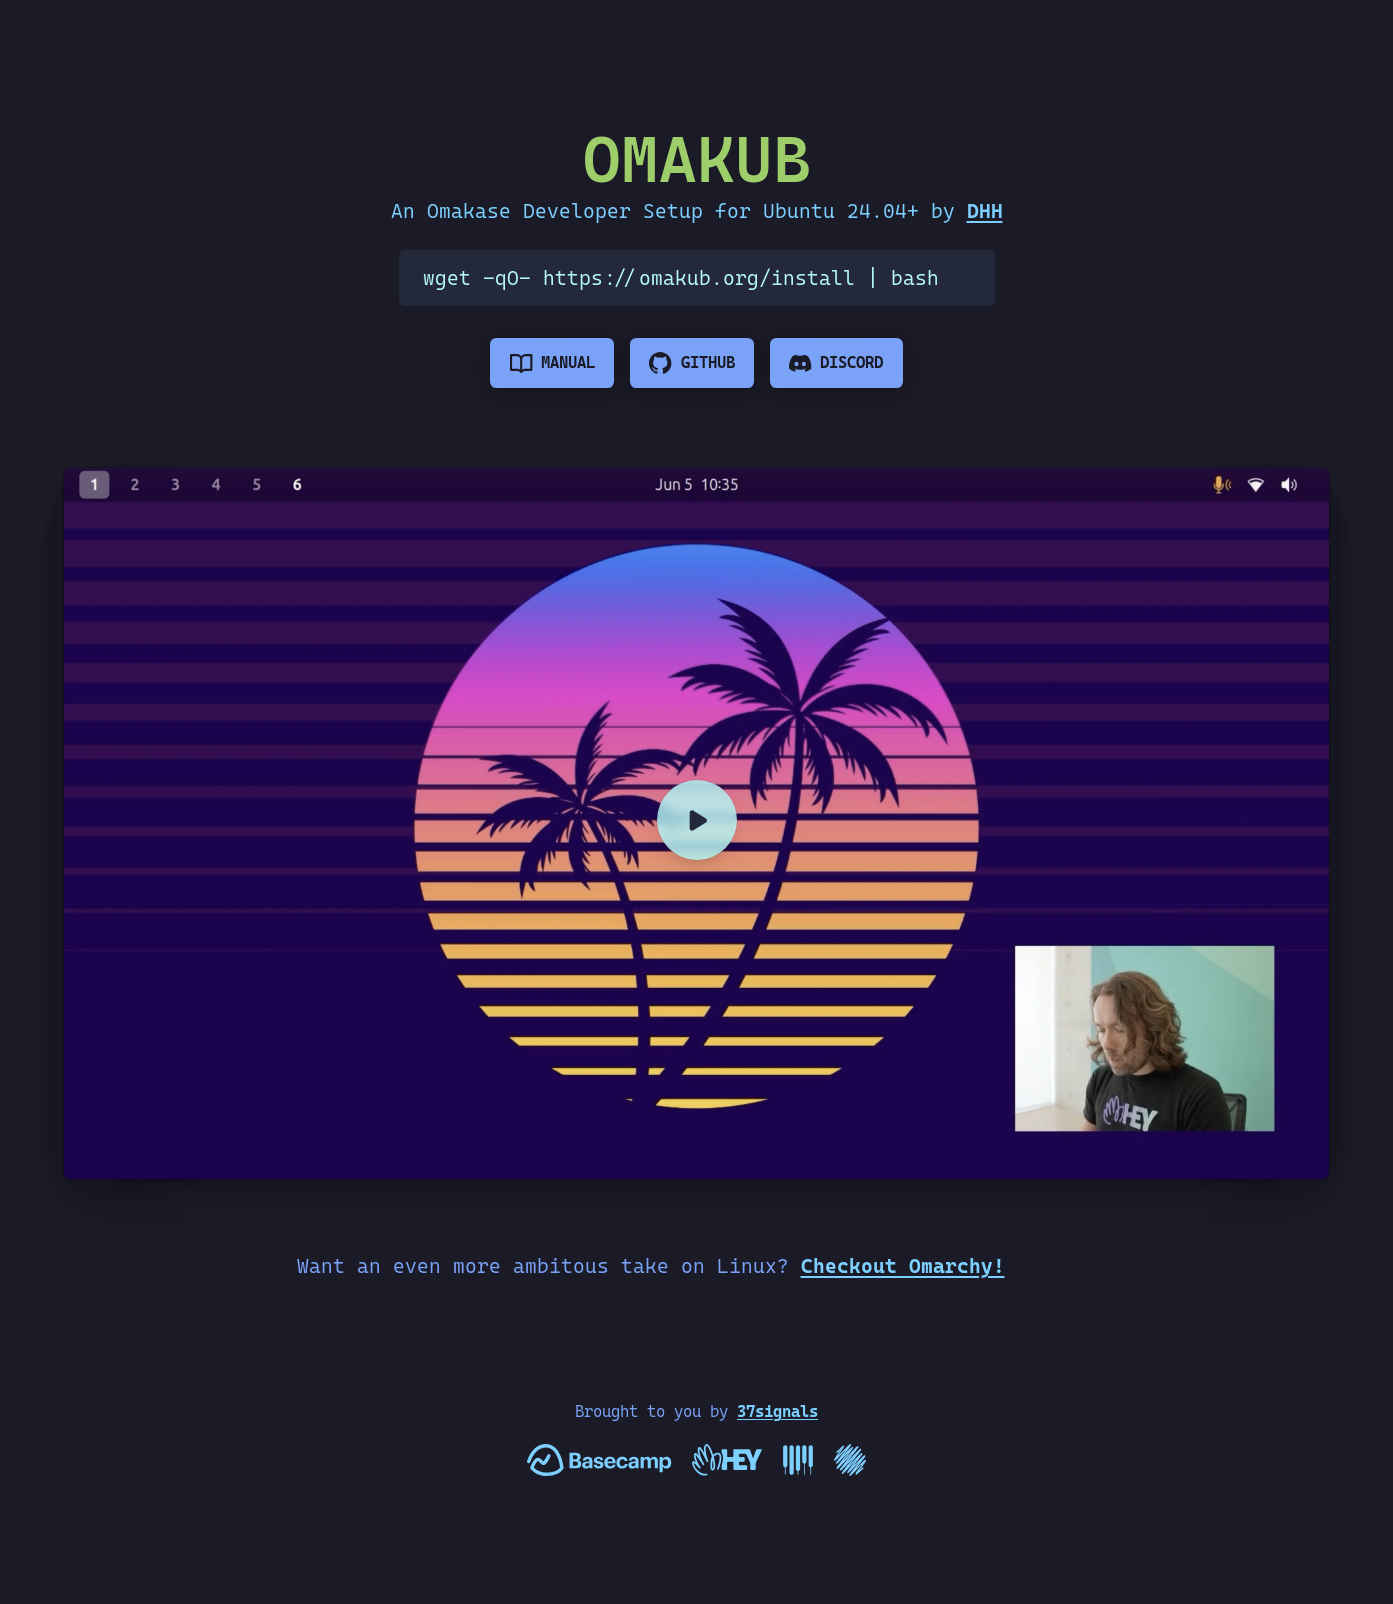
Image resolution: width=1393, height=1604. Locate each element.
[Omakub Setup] (696, 824)
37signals (777, 1411)
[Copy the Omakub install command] (967, 278)
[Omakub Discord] (836, 363)
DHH (985, 211)
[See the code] (692, 363)
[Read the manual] (552, 363)
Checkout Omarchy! (903, 1266)
